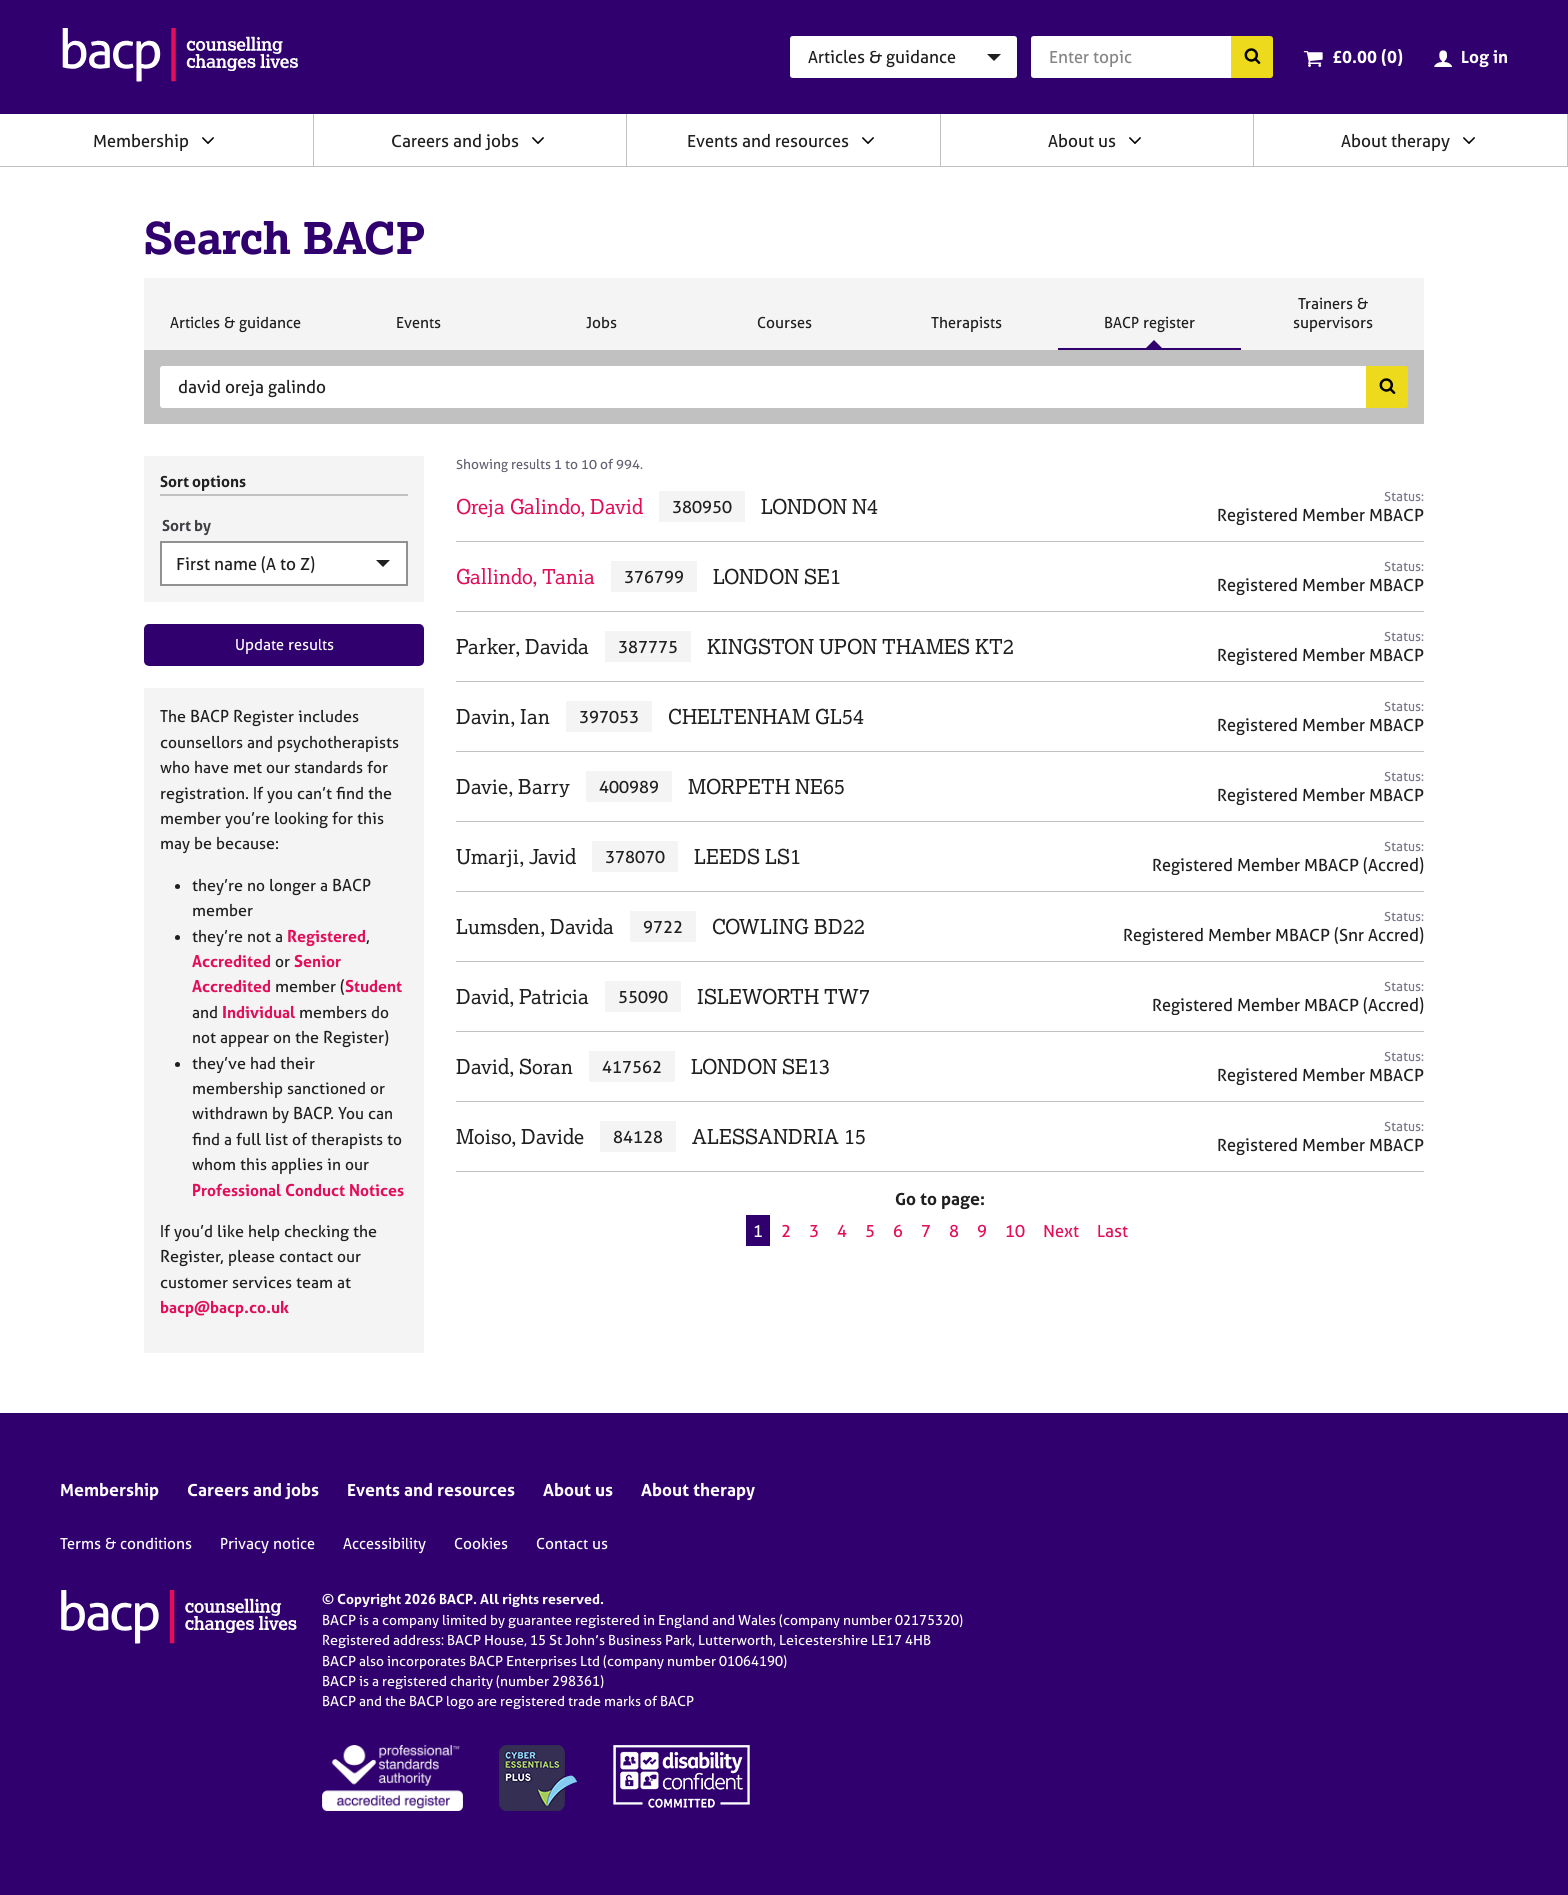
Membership (141, 140)
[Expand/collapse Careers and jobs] (538, 140)
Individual (258, 1012)
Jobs (601, 331)
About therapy (1395, 140)
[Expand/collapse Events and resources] (868, 140)
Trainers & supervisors (1333, 321)
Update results (284, 644)
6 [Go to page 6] (898, 1230)
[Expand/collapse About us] (1135, 140)
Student (373, 986)
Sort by (186, 525)
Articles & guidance (235, 331)
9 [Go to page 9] (982, 1230)
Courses (784, 331)
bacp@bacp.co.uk (224, 1307)
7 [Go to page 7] (926, 1230)
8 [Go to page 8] (954, 1230)
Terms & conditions (126, 1543)
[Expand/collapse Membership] (208, 140)
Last (1112, 1230)
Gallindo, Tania (525, 576)
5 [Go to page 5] (870, 1230)
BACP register (1149, 331)
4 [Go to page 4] (842, 1230)
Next (1061, 1230)
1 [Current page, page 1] (758, 1230)
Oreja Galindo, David (549, 506)
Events (418, 331)
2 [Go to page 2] (786, 1230)
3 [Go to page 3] (814, 1230)
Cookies (481, 1543)
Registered (326, 936)
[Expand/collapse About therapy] (1469, 140)
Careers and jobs (455, 140)
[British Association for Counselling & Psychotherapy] (180, 57)
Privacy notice (267, 1543)
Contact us (572, 1543)
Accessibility (384, 1543)
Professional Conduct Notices (298, 1190)
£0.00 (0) (1367, 56)
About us (1082, 140)
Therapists (966, 331)
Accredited (231, 961)
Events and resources (768, 140)
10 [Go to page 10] (1015, 1230)
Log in (1484, 56)
